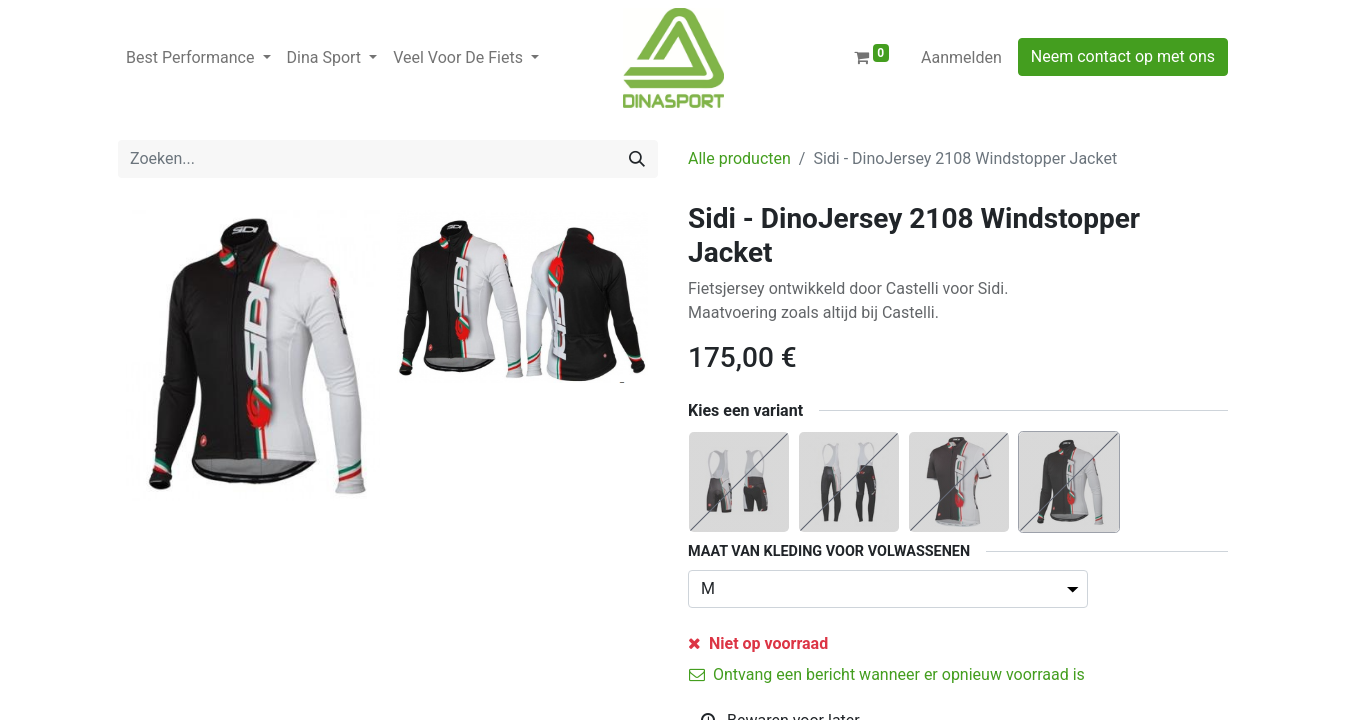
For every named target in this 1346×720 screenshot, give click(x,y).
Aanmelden (961, 57)
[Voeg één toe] (817, 656)
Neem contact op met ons (1123, 56)
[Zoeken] (637, 159)
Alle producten (739, 158)
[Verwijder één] (713, 656)
